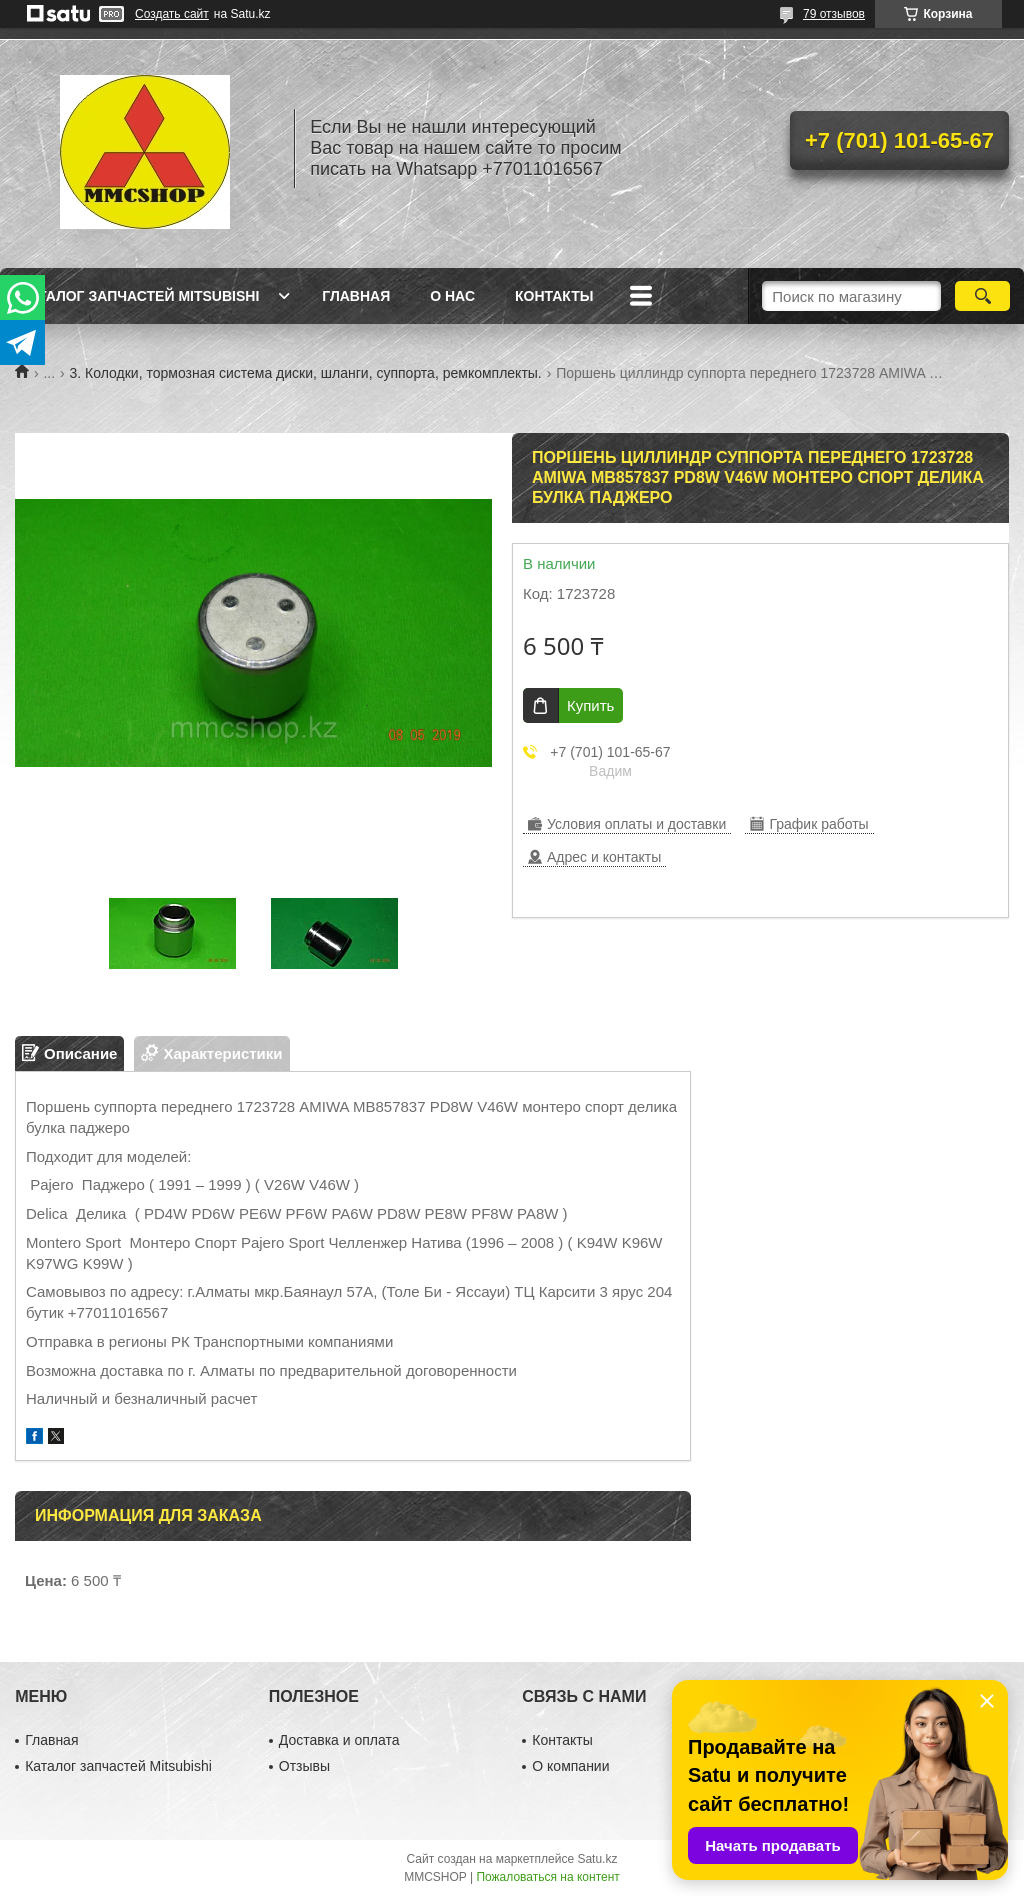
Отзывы (304, 1766)
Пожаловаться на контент (547, 1877)
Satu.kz (597, 1859)
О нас (452, 296)
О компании (570, 1766)
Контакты (554, 296)
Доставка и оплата (339, 1740)
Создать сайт (172, 14)
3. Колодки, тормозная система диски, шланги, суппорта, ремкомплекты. (306, 373)
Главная (356, 296)
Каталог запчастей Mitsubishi (139, 296)
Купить (590, 705)
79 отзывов (834, 14)
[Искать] (982, 296)
